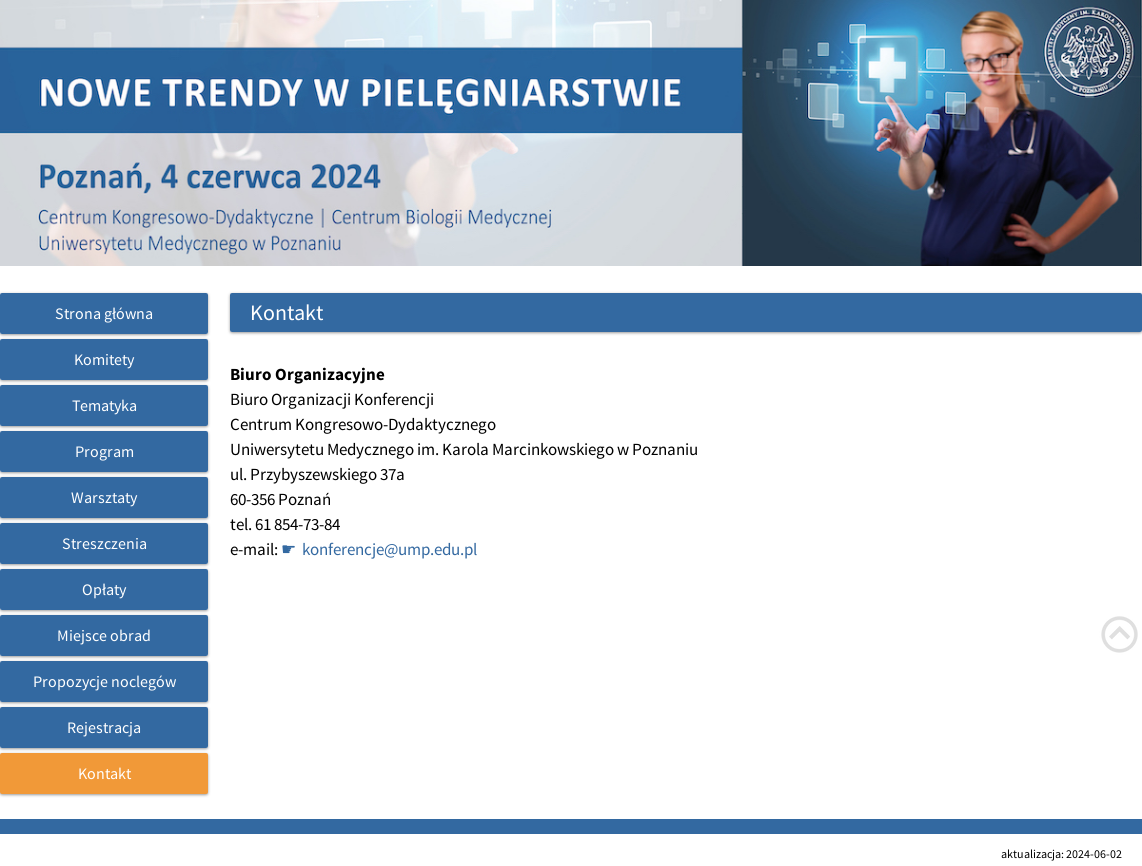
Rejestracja (104, 727)
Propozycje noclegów (104, 681)
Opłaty (104, 589)
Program (104, 451)
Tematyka (104, 405)
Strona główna (104, 313)
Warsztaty (104, 497)
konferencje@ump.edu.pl (389, 549)
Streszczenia (104, 543)
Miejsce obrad (104, 635)
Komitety (104, 359)
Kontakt (104, 773)
